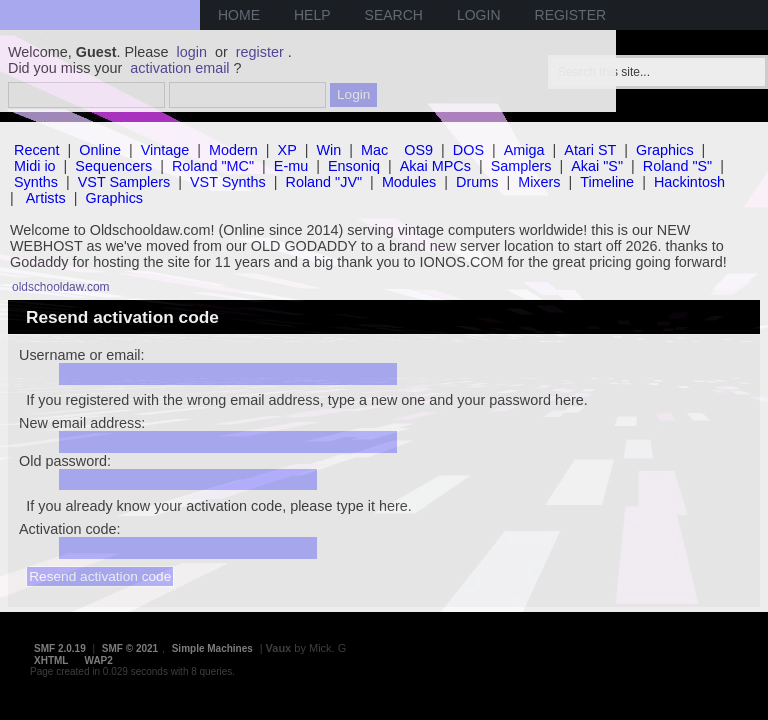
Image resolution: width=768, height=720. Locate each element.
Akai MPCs (435, 166)
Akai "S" (597, 166)
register (260, 52)
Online (100, 150)
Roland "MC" (213, 166)
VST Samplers (124, 182)
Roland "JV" (324, 182)
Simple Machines (212, 648)
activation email (179, 68)
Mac (374, 150)
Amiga (524, 150)
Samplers (521, 166)
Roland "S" (677, 166)
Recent (37, 150)
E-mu (291, 166)
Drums (477, 182)
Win (329, 150)
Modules (409, 182)
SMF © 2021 (130, 648)
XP (287, 150)
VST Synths (228, 182)
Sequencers (113, 166)
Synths (36, 182)
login (192, 52)
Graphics (665, 150)
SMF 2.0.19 (60, 648)
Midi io (35, 166)
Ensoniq (354, 166)
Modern (233, 150)
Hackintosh (689, 182)
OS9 (418, 150)
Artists (46, 198)
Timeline (607, 182)
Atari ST (590, 150)
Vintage (165, 150)
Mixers (539, 182)
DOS (468, 150)
